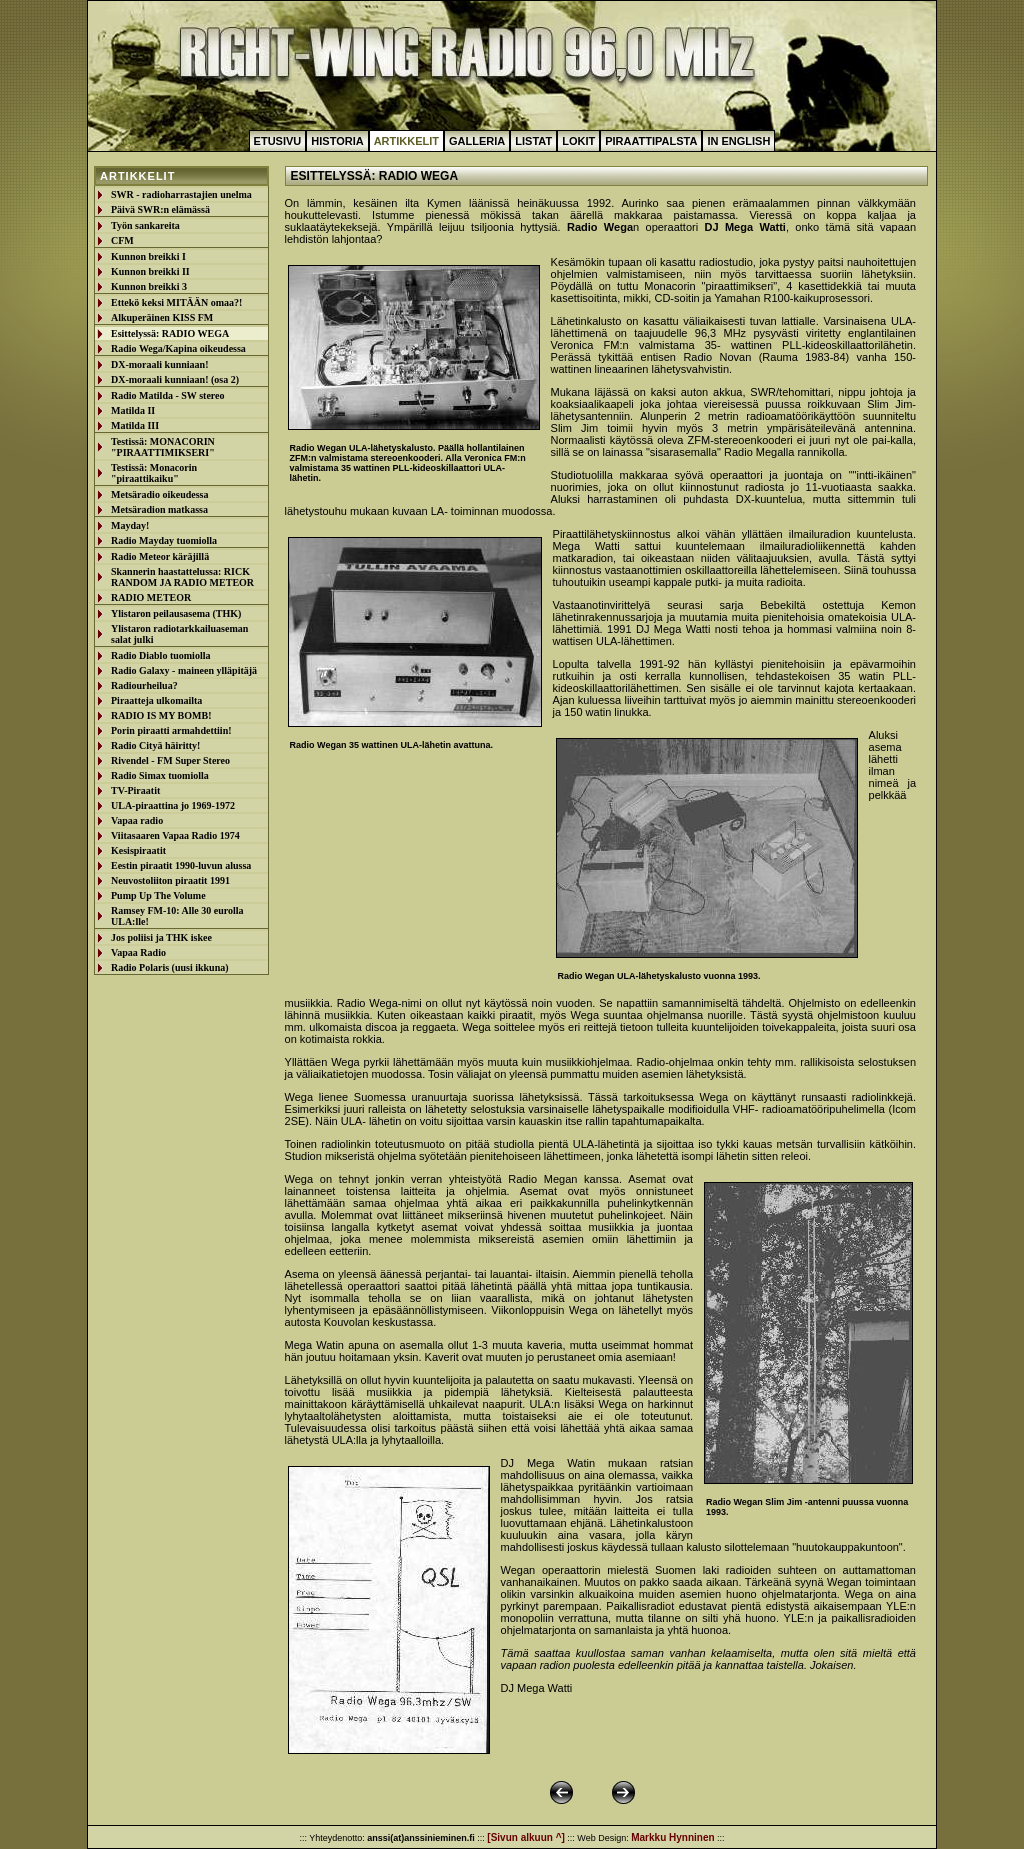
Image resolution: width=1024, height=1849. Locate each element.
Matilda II (133, 410)
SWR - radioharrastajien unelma (181, 194)
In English (738, 141)
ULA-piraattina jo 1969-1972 (173, 805)
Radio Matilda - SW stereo (168, 395)
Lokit (578, 141)
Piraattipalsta (651, 141)
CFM (122, 240)
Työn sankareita (145, 225)
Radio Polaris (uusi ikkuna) (170, 967)
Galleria (477, 141)
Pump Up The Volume (158, 895)
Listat (533, 141)
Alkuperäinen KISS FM (162, 317)
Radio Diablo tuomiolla (160, 655)
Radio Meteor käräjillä (160, 556)
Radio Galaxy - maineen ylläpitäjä (184, 670)
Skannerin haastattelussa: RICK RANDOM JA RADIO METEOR (182, 577)
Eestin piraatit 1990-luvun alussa (181, 865)
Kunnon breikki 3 (149, 286)
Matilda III (135, 425)
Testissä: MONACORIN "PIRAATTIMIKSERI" (163, 447)
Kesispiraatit (138, 850)
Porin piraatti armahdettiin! (171, 730)
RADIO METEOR (151, 597)
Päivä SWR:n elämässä (160, 209)
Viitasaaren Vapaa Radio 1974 (175, 835)
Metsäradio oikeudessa (160, 494)
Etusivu (278, 141)
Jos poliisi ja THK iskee (161, 937)
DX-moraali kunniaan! (160, 364)
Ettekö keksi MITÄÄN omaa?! (176, 302)
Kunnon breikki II (150, 271)
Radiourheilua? (144, 685)
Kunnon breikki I (148, 256)
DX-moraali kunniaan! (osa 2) (175, 379)
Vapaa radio (137, 820)
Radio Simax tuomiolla (160, 775)
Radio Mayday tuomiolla (164, 540)
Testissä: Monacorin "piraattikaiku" (154, 473)
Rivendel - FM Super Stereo (170, 760)
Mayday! (130, 525)
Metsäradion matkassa (159, 509)
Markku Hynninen (672, 1837)
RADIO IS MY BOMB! (161, 715)
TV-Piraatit (135, 790)
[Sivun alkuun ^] (526, 1837)
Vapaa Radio (138, 952)
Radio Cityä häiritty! (155, 745)
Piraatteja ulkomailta (156, 700)
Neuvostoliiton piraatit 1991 (170, 880)
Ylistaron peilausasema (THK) (176, 613)
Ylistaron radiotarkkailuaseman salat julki (179, 634)
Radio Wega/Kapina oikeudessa (178, 348)
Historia (337, 141)
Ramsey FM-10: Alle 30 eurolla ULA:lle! (177, 916)
